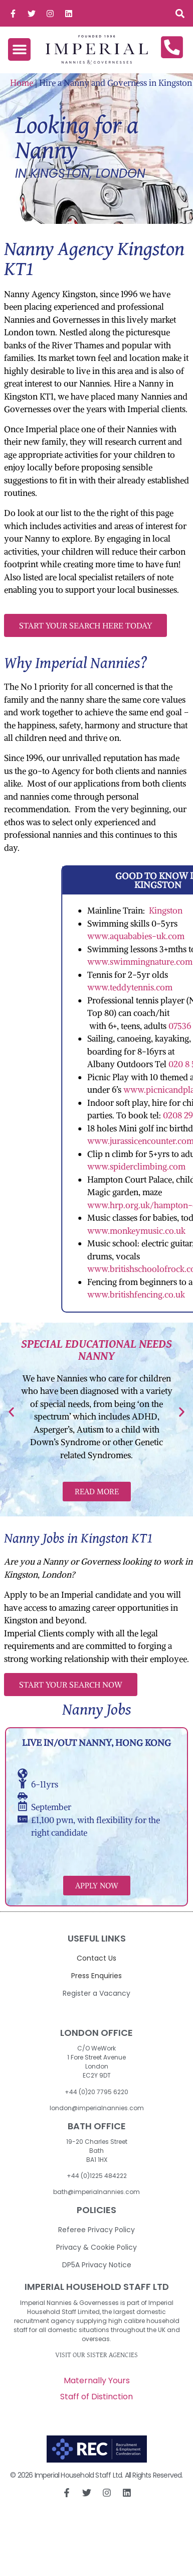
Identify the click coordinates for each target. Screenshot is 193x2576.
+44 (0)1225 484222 (97, 2175)
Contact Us (96, 1958)
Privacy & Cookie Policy (96, 2247)
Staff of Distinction (96, 2396)
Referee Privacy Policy (96, 2230)
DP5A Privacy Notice (96, 2265)
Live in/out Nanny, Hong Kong (96, 1742)
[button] (179, 13)
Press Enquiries (96, 1976)
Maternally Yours (97, 2380)
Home (21, 82)
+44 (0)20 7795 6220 (96, 2092)
